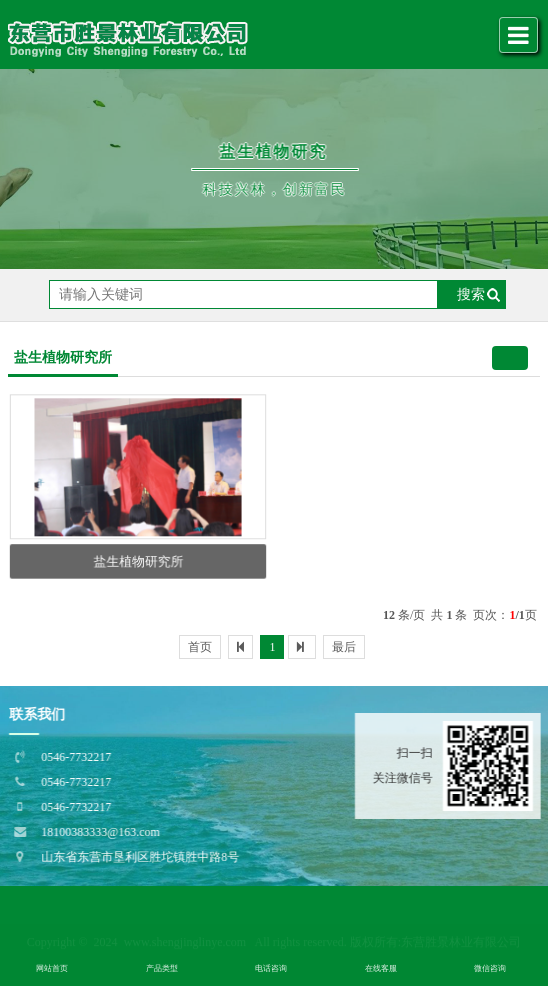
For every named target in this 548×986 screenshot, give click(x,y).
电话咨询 (271, 968)
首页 (200, 647)
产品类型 (162, 968)
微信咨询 (490, 968)
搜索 (471, 294)
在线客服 (381, 968)
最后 (344, 647)
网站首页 (52, 968)
